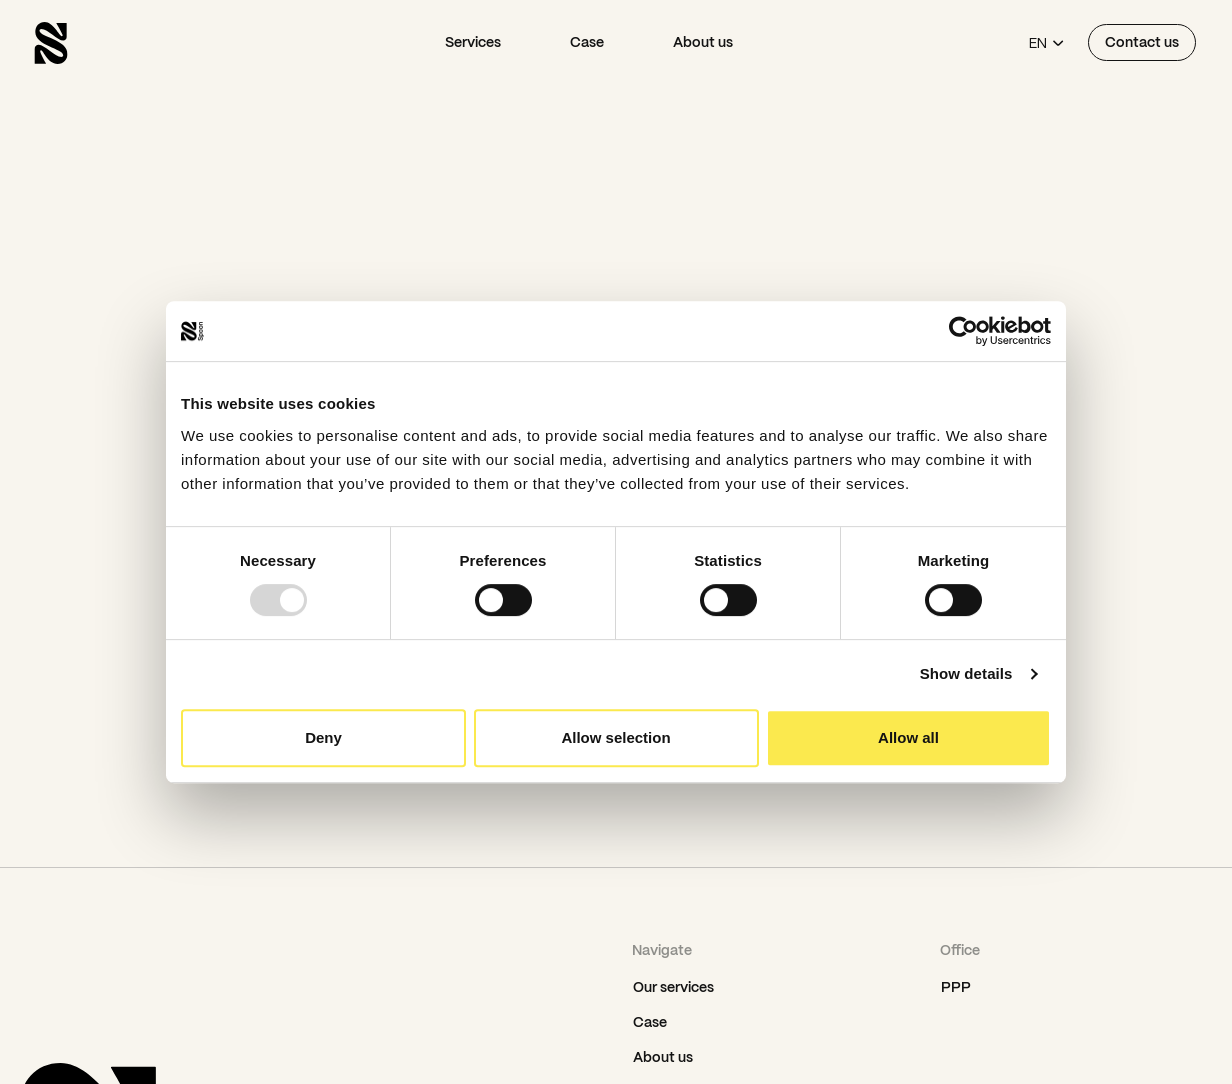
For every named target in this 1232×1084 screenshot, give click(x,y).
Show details (966, 673)
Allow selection (615, 737)
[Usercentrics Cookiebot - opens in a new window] (963, 331)
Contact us (1142, 42)
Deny (323, 737)
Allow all (908, 737)
